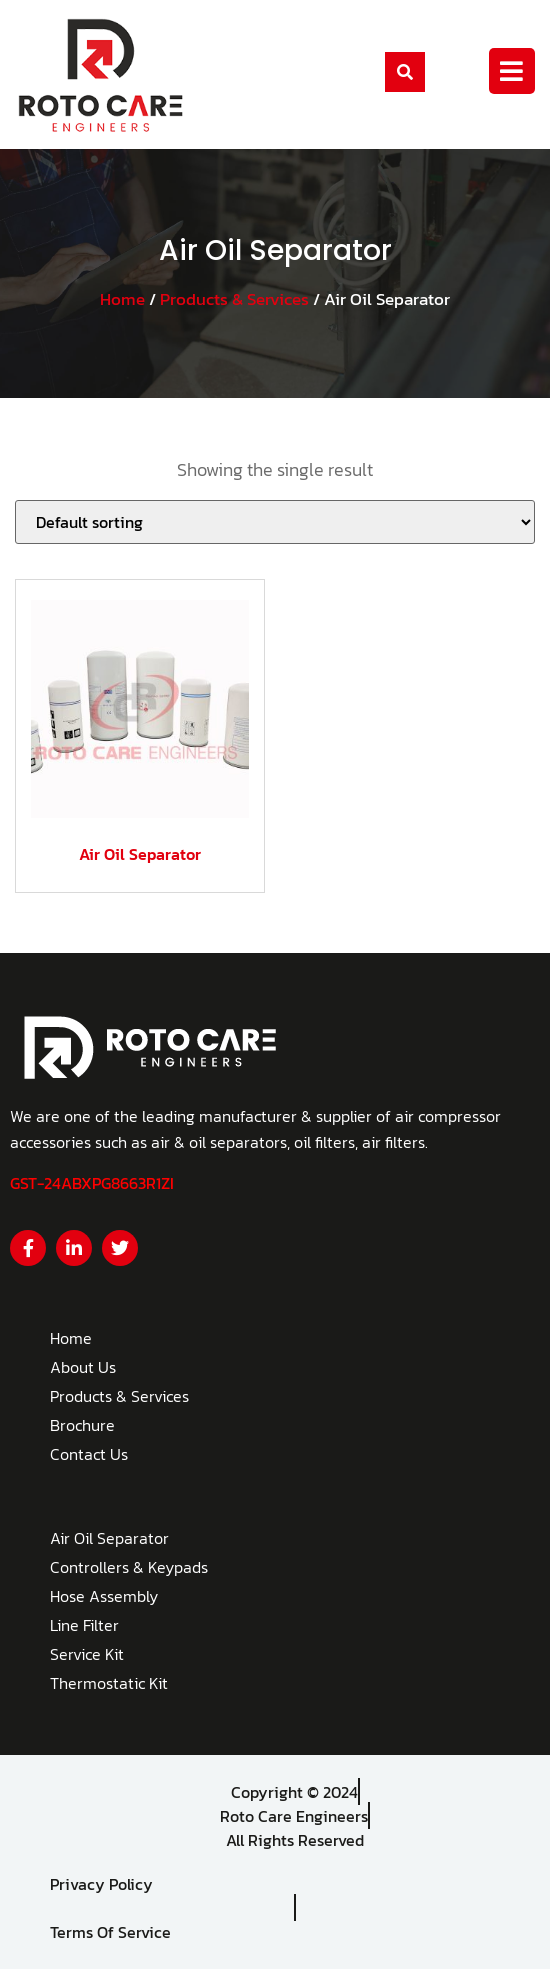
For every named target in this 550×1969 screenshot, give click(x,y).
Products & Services (234, 299)
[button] (405, 72)
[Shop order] (275, 522)
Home (122, 299)
